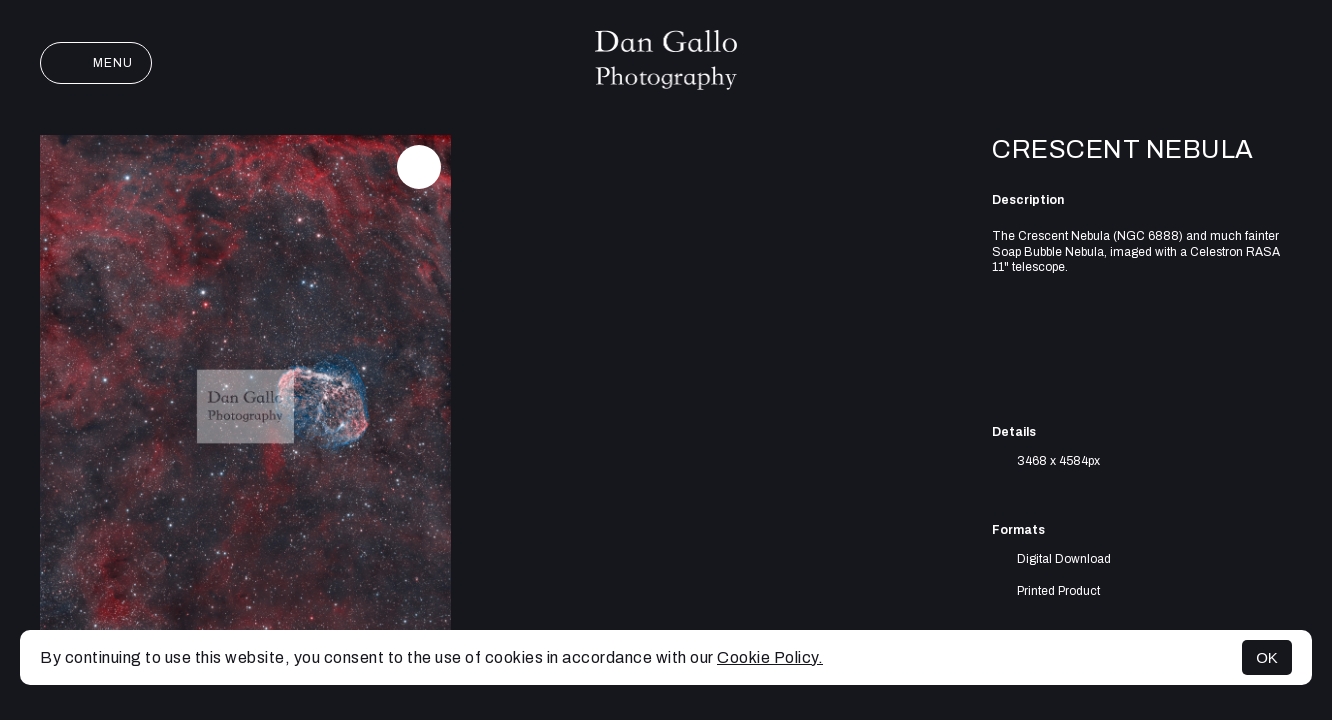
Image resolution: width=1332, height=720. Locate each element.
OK (1267, 657)
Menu (96, 63)
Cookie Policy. (770, 657)
